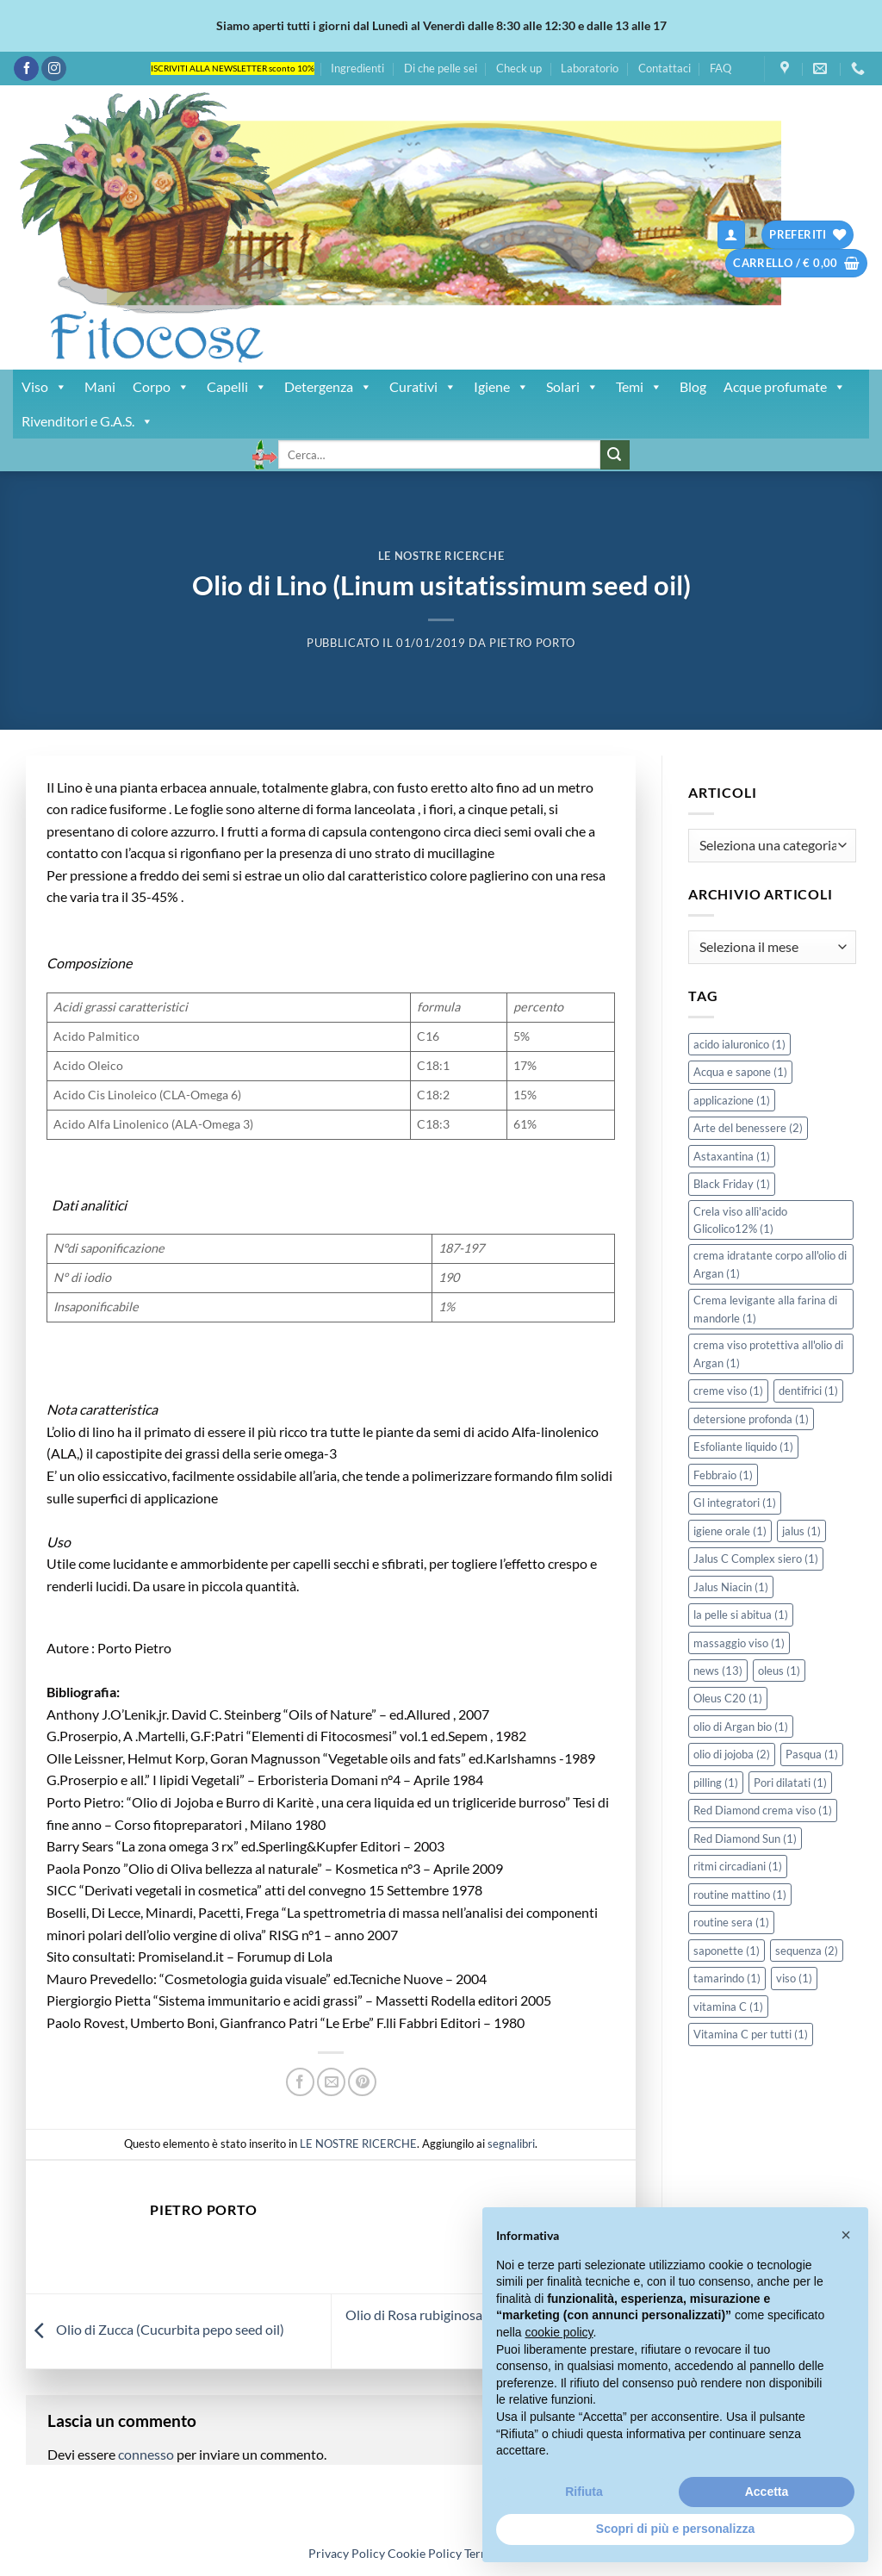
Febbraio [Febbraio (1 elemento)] (723, 1475)
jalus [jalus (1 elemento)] (801, 1531)
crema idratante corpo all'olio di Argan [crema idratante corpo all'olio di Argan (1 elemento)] (770, 1263)
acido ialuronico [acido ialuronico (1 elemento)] (739, 1044)
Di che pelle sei (440, 68)
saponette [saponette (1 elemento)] (726, 1950)
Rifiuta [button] (584, 2491)
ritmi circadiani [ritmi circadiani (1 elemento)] (737, 1866)
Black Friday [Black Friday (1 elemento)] (731, 1184)
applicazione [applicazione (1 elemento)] (731, 1100)
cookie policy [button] (559, 2332)
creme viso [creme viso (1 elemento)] (728, 1390)
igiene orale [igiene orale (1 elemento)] (730, 1531)
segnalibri (511, 2143)
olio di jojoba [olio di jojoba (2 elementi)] (731, 1754)
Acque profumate (785, 387)
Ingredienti (357, 68)
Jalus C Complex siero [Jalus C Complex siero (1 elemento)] (755, 1558)
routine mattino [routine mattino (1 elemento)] (739, 1894)
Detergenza (328, 387)
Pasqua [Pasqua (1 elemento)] (812, 1754)
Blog (693, 386)
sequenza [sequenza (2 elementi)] (806, 1950)
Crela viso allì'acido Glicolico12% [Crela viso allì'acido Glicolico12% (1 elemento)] (740, 1219)
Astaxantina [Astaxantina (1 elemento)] (731, 1156)
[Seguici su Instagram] (53, 69)
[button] (731, 235)
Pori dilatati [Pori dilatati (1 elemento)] (790, 1782)
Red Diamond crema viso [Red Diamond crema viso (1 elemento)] (762, 1810)
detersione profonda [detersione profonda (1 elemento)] (751, 1419)
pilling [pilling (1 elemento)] (715, 1782)
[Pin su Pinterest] (362, 2082)
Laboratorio (589, 68)
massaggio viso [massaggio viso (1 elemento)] (739, 1643)
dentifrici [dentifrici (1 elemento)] (808, 1390)
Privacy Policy (346, 2553)
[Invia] (615, 455)
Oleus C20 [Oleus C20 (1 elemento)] (727, 1698)
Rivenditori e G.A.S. (87, 421)
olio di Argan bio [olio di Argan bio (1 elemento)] (740, 1726)
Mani (99, 386)
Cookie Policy (425, 2553)
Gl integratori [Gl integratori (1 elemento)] (734, 1502)
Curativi (423, 387)
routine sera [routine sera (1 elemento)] (731, 1922)
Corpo (161, 387)
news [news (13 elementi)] (717, 1670)
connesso (146, 2454)
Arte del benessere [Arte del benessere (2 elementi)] (748, 1128)
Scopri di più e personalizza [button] (675, 2529)
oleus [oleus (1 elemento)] (779, 1670)
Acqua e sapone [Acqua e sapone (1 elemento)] (740, 1072)
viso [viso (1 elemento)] (794, 1978)
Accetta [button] (767, 2491)
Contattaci (664, 68)
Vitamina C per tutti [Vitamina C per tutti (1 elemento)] (750, 2034)
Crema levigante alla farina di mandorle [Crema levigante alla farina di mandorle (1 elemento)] (765, 1308)
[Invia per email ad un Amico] (331, 2082)
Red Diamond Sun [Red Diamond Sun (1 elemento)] (745, 1838)
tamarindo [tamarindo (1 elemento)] (727, 1978)
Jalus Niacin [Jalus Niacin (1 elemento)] (730, 1587)
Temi (639, 387)
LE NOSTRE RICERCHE (441, 556)
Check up (519, 68)
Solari (572, 387)
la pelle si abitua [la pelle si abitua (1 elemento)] (740, 1614)
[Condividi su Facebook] (300, 2082)
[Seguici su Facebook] (26, 69)
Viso (44, 387)
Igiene (501, 387)
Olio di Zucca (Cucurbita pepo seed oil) (155, 2329)
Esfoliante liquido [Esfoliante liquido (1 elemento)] (743, 1446)
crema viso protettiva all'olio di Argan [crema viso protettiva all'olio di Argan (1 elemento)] (768, 1353)
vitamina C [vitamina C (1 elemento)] (728, 2006)
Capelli (237, 387)
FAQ (720, 68)
